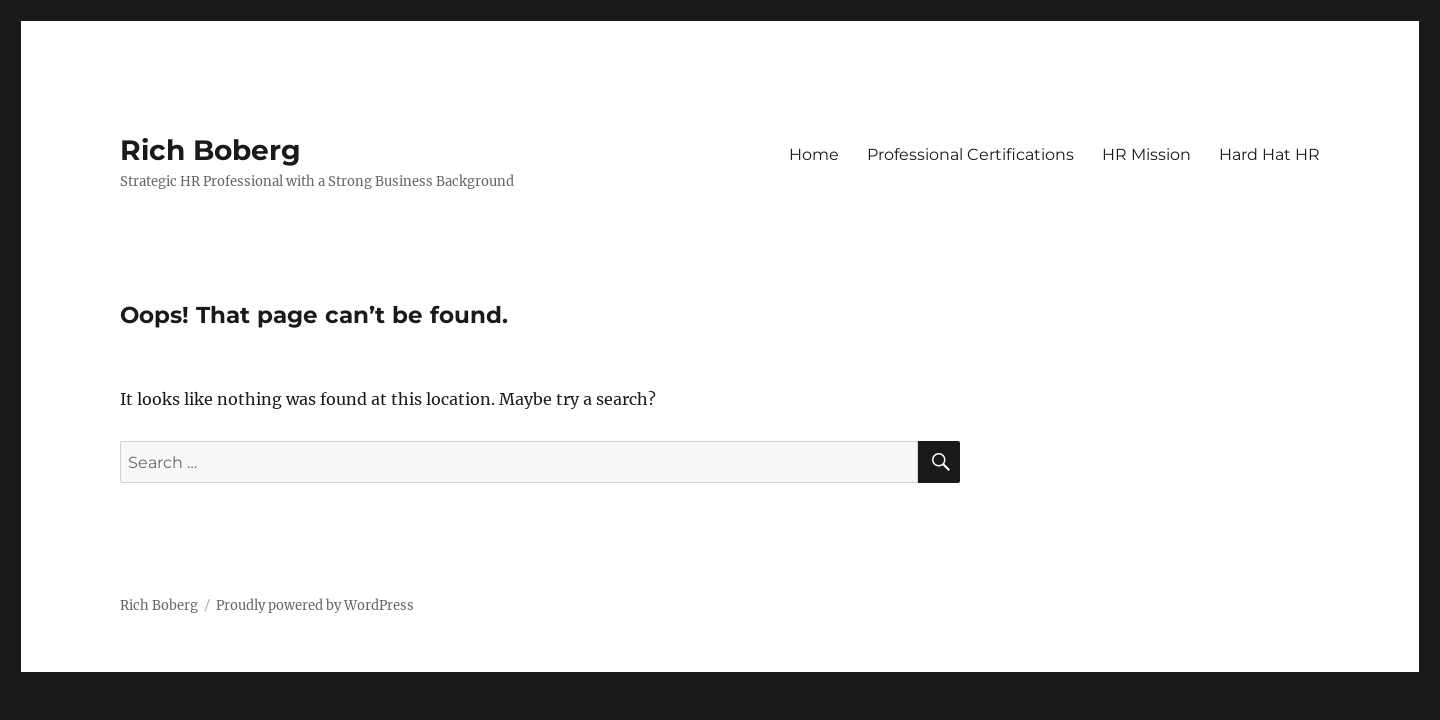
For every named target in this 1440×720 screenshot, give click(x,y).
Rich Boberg (210, 150)
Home (814, 154)
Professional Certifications (970, 154)
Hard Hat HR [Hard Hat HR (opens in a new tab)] (1269, 154)
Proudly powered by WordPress (315, 605)
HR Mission (1146, 154)
